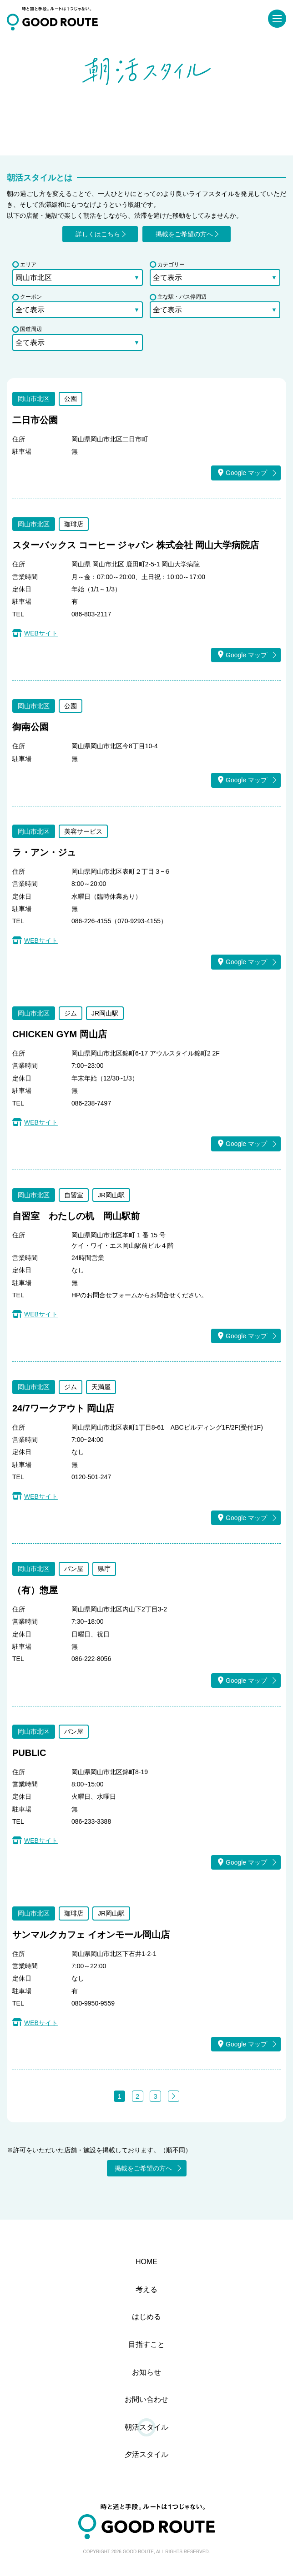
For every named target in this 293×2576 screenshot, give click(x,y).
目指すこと (146, 2344)
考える (146, 2289)
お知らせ (146, 2372)
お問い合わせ (146, 2399)
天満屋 (101, 1387)
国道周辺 (27, 329)
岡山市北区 (34, 398)
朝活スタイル (146, 2427)
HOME (146, 2262)
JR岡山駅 (104, 1013)
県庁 (104, 1568)
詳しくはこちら (98, 234)
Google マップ (242, 473)
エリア (24, 264)
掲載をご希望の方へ (184, 234)
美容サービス (83, 831)
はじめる (146, 2317)
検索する (147, 358)
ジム (70, 1013)
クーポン (27, 297)
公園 (70, 398)
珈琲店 (73, 524)
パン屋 (73, 1568)
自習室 (73, 1195)
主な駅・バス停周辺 (178, 297)
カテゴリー (167, 264)
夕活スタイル (146, 2454)
